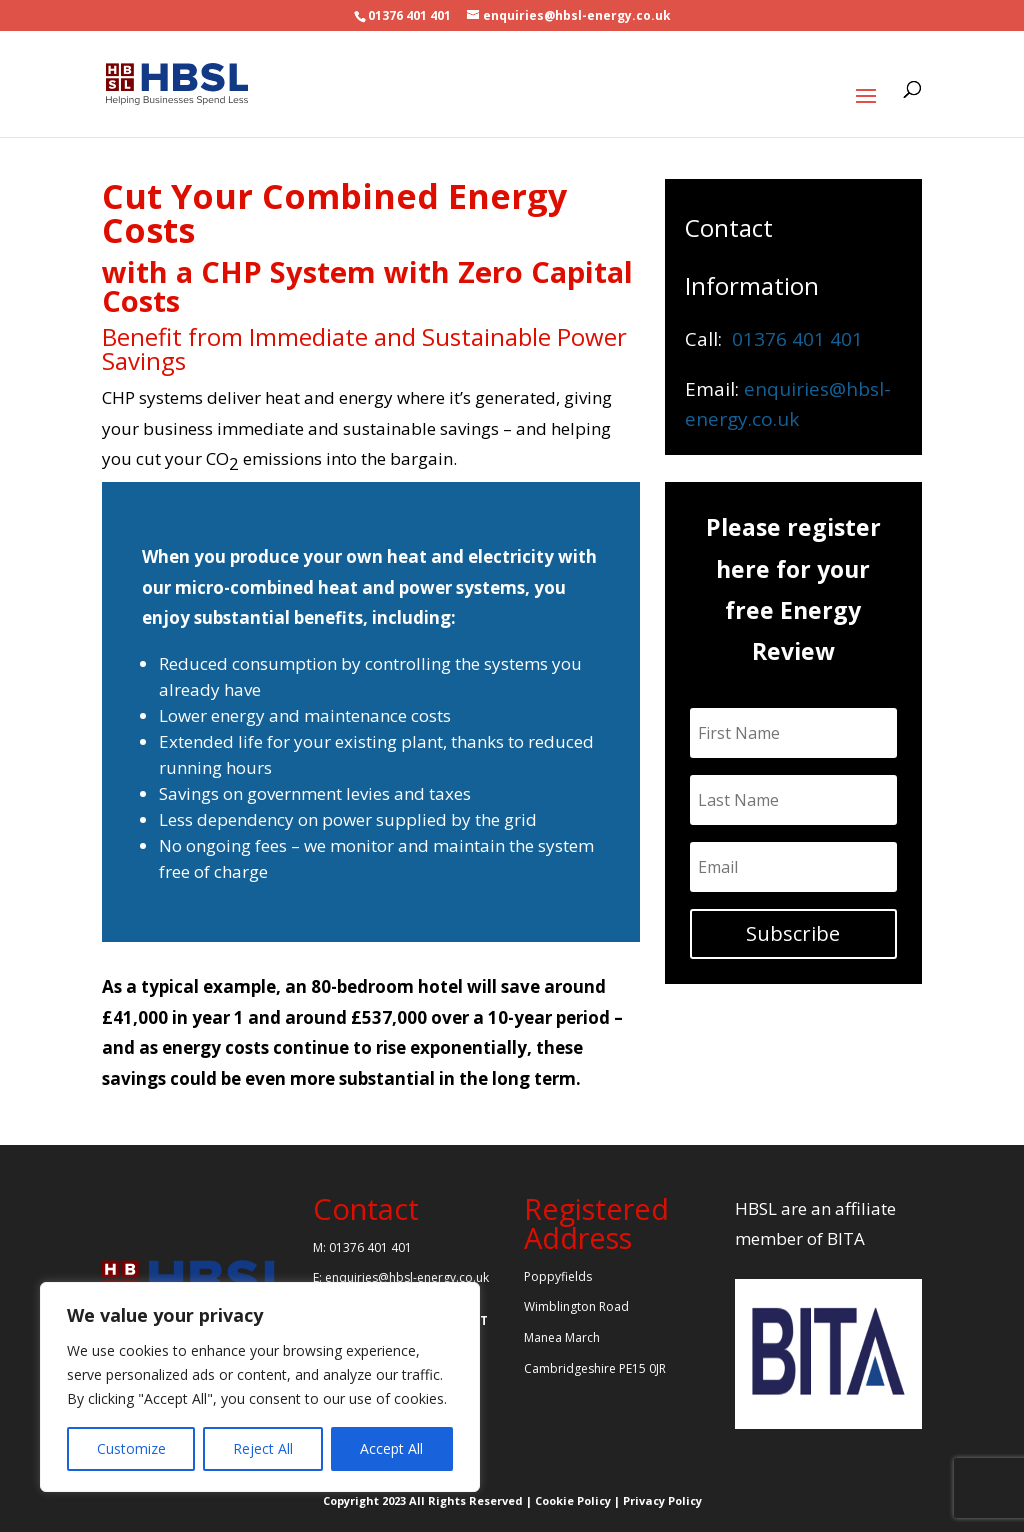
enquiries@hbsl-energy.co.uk (407, 1277)
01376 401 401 (409, 15)
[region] (260, 1387)
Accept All (391, 1448)
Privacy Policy (662, 1500)
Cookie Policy (573, 1500)
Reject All (263, 1448)
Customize (131, 1448)
